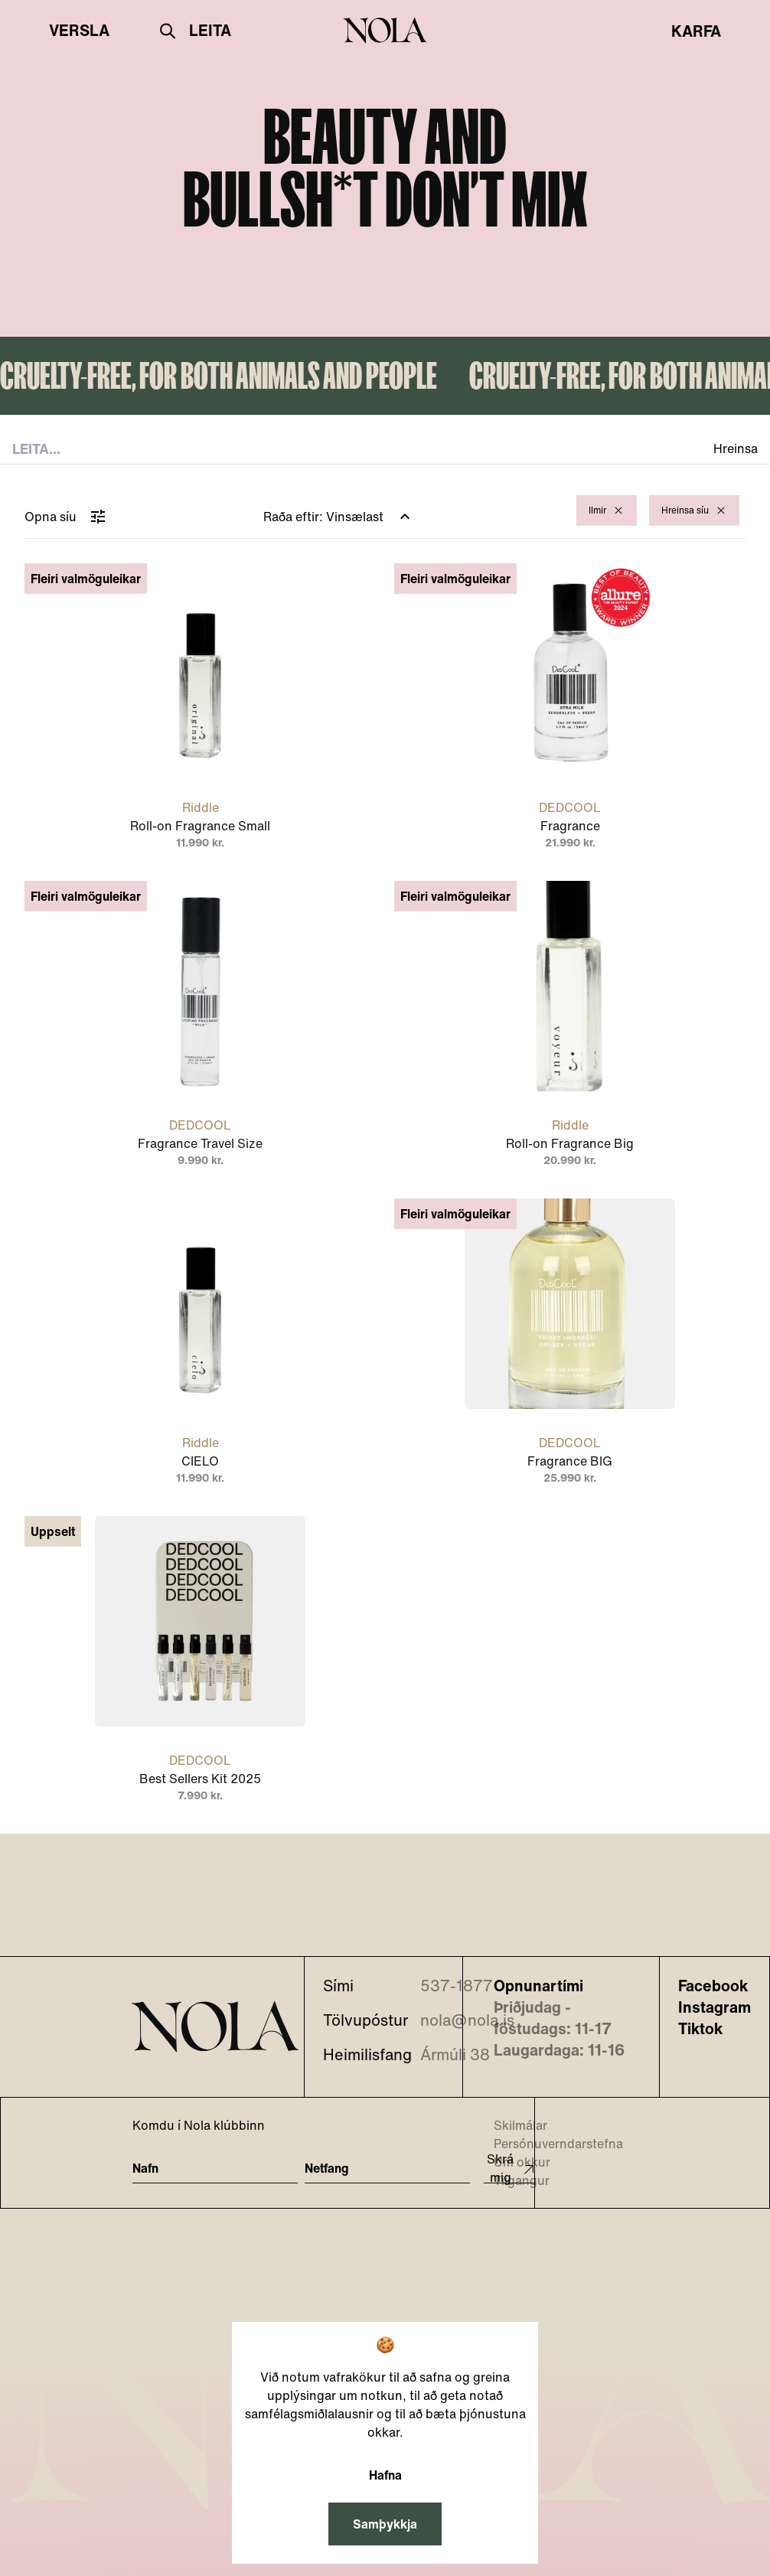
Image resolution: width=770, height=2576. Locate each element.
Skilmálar (511, 2125)
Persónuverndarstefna (549, 2143)
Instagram (714, 2007)
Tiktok (700, 2029)
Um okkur (512, 2162)
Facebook (713, 1986)
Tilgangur (512, 2180)
